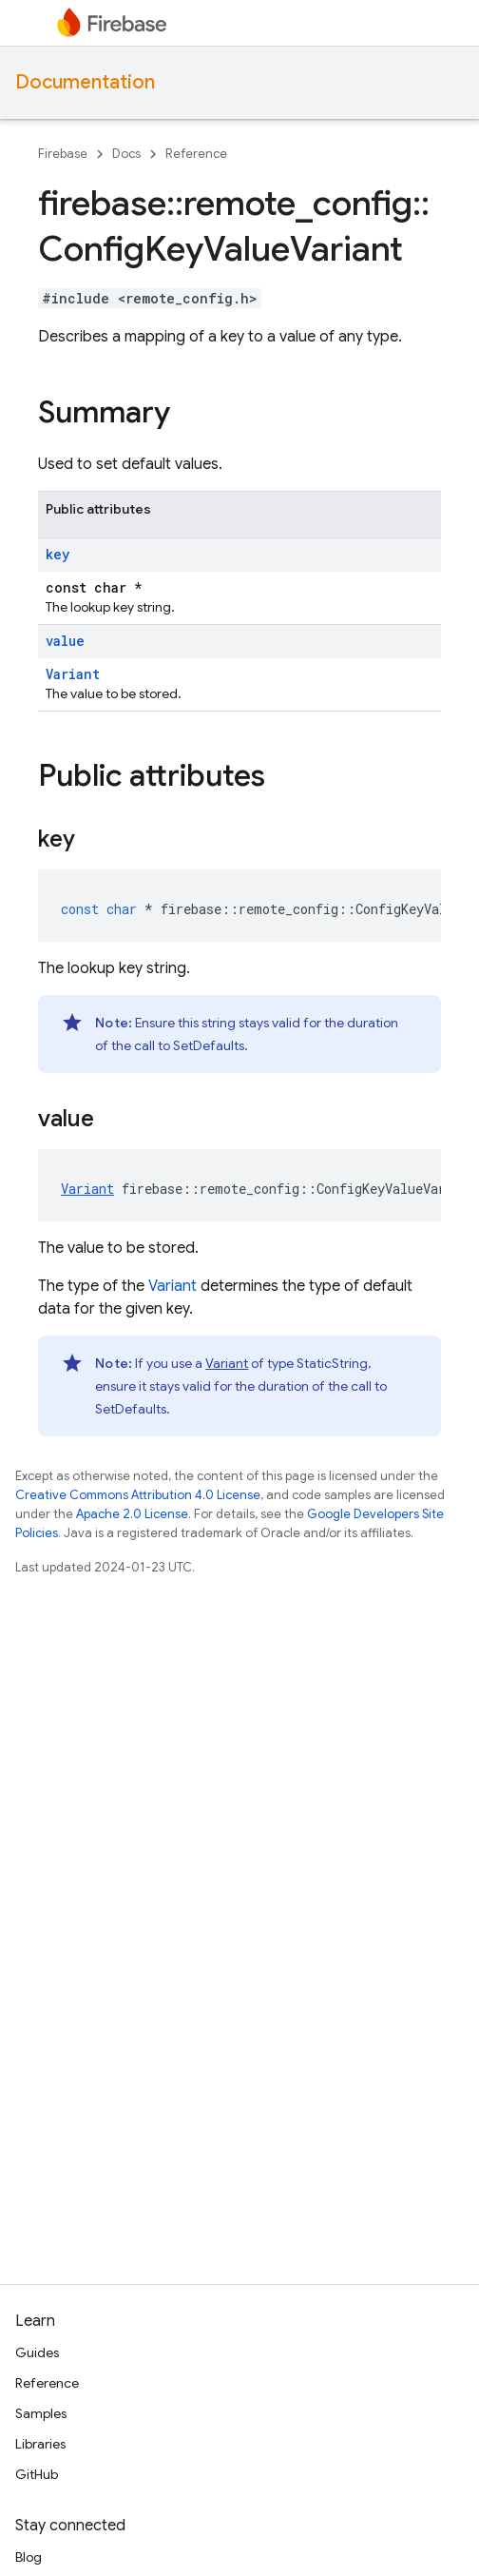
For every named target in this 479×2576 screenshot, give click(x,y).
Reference (196, 154)
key (57, 554)
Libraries (40, 2443)
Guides (37, 2352)
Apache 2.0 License (132, 1514)
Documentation (85, 82)
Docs (126, 154)
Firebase (62, 154)
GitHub (36, 2474)
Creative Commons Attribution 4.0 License (137, 1495)
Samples (41, 2413)
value (65, 641)
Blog (28, 2557)
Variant (73, 674)
